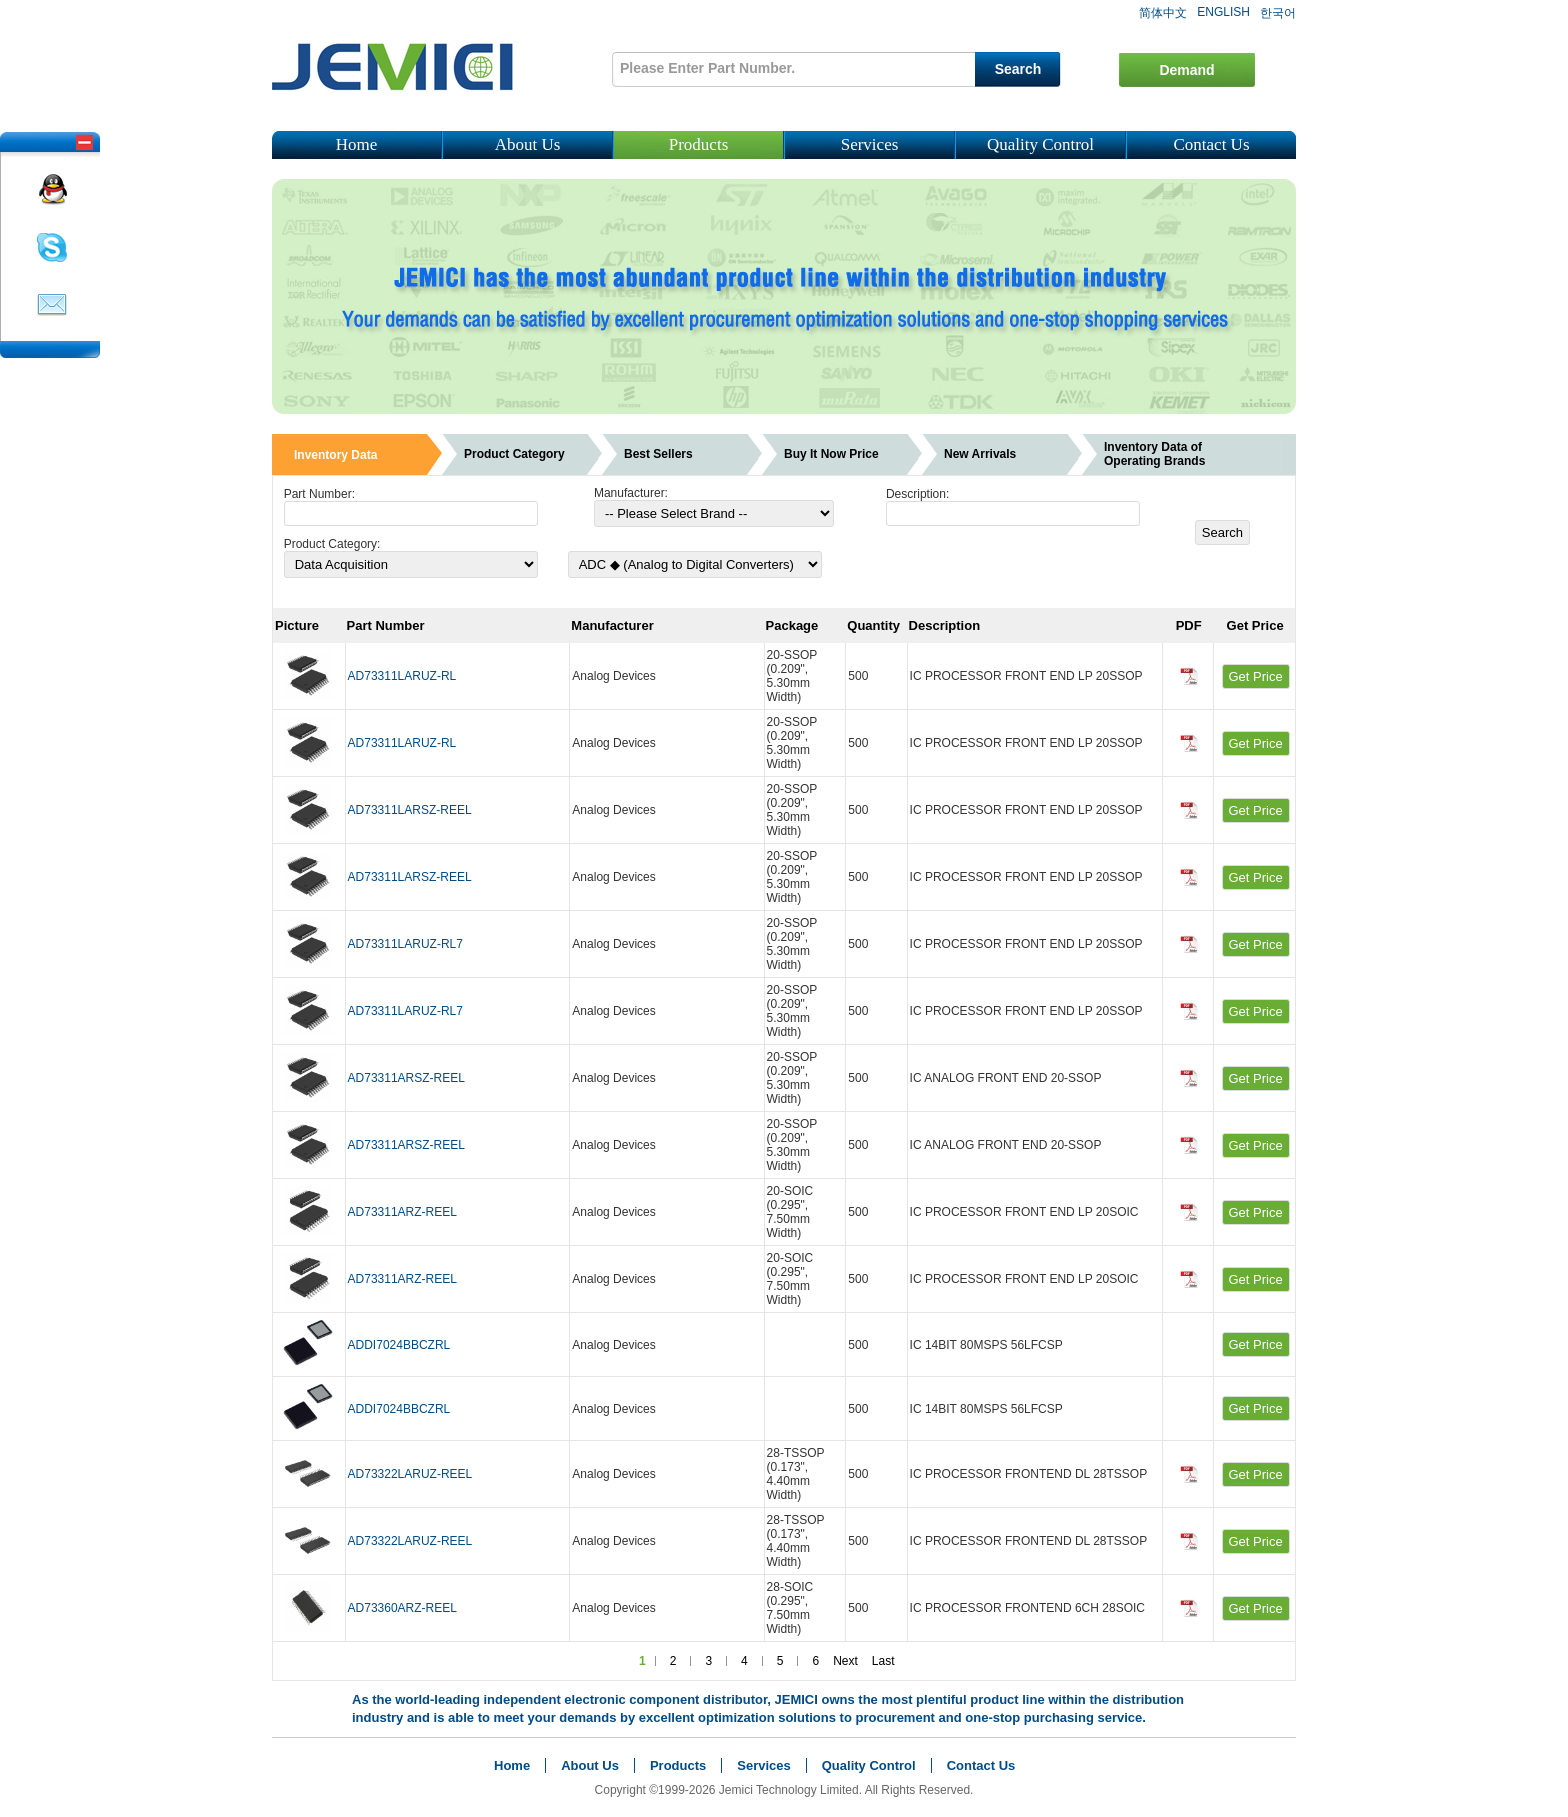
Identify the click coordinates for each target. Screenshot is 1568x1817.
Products (699, 144)
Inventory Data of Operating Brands (1154, 454)
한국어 (1278, 13)
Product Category (514, 454)
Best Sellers (658, 454)
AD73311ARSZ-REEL (406, 1078)
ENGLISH (1223, 12)
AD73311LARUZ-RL (402, 676)
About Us (528, 144)
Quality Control (1040, 144)
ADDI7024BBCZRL (399, 1345)
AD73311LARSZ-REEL (410, 810)
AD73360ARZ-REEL (402, 1608)
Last (883, 1661)
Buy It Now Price (831, 454)
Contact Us (1211, 144)
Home (357, 144)
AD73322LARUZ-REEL (410, 1474)
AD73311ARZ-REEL (402, 1212)
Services (870, 144)
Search (1018, 69)
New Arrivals (980, 454)
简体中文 (1163, 13)
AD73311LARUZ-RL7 (405, 944)
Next (845, 1661)
